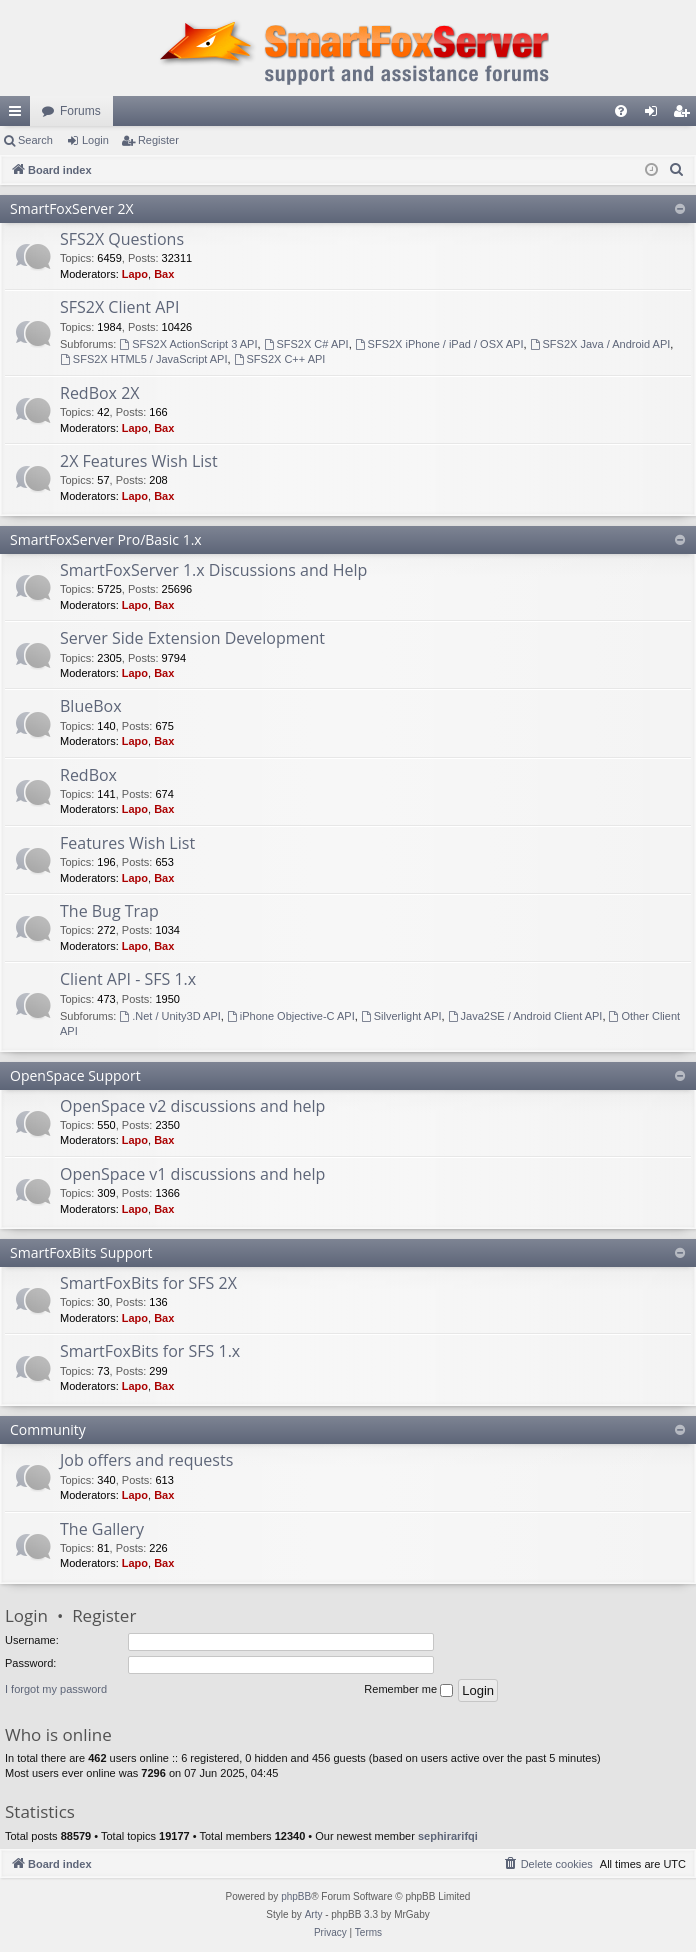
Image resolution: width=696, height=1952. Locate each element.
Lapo (135, 274)
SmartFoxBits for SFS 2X (148, 1283)
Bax (164, 274)
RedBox (88, 775)
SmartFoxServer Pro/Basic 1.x (106, 539)
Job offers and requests (146, 1460)
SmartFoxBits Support (81, 1252)
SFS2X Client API (119, 307)
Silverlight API (401, 1016)
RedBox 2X (100, 393)
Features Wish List (127, 843)
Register (158, 140)
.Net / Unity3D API (170, 1016)
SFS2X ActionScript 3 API (188, 344)
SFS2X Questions (122, 239)
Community (48, 1429)
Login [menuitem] (655, 115)
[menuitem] (621, 111)
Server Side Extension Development (192, 638)
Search (35, 140)
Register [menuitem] (685, 115)
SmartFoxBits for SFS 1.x (150, 1351)
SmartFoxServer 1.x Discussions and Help (213, 570)
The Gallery (102, 1529)
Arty (314, 1914)
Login (95, 140)
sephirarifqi (448, 1836)
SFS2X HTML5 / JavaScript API (144, 359)
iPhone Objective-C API (291, 1016)
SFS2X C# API (306, 344)
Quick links (19, 115)
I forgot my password (56, 1689)
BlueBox (91, 706)
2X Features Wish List (139, 461)
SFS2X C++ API (280, 359)
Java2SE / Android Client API (525, 1016)
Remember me (408, 1690)
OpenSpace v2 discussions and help (192, 1106)
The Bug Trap (109, 911)
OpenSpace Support (75, 1075)
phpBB (296, 1896)
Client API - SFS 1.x (128, 979)
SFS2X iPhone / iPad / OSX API (439, 344)
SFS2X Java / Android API (600, 344)
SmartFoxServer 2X (72, 208)
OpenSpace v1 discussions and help (192, 1174)
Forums (80, 111)
